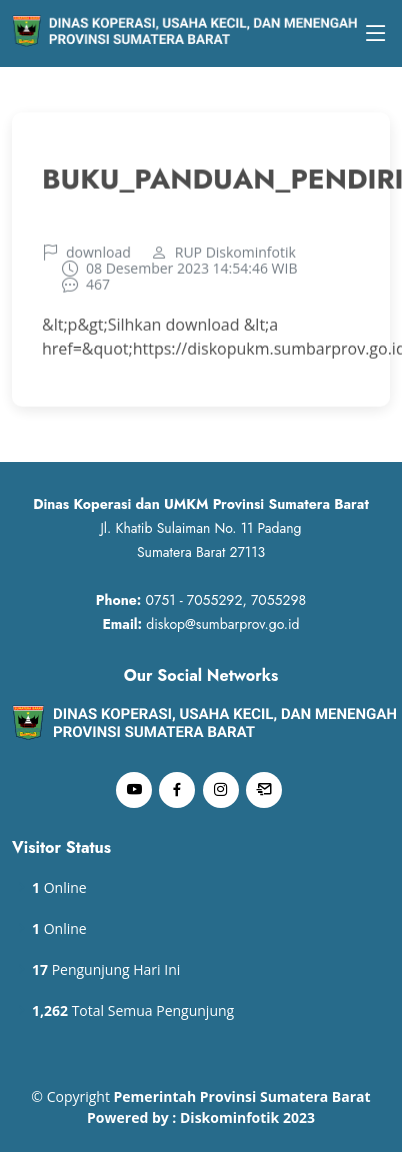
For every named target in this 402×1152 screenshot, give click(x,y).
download (98, 257)
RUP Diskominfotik (235, 257)
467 (98, 289)
